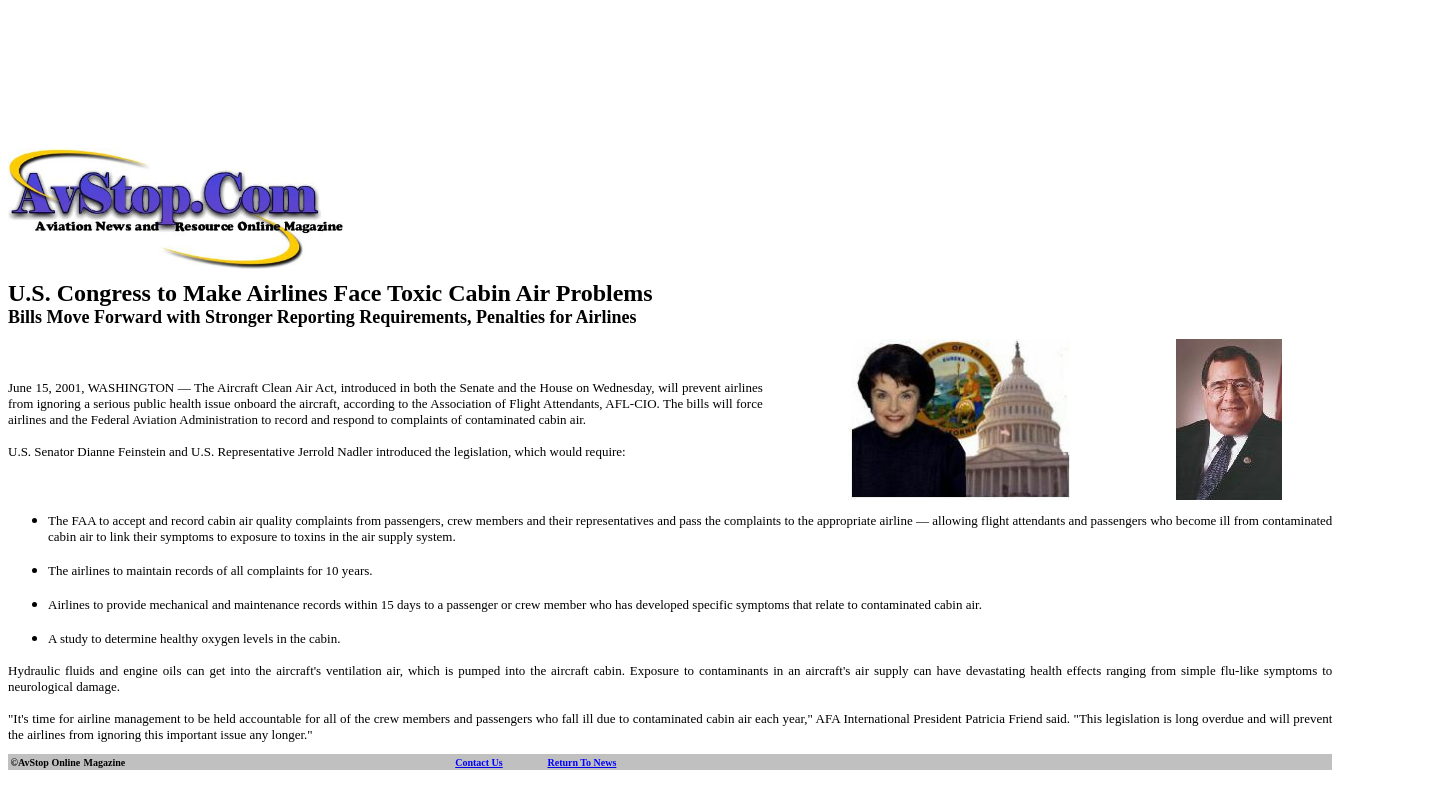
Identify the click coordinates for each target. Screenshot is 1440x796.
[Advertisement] (720, 53)
